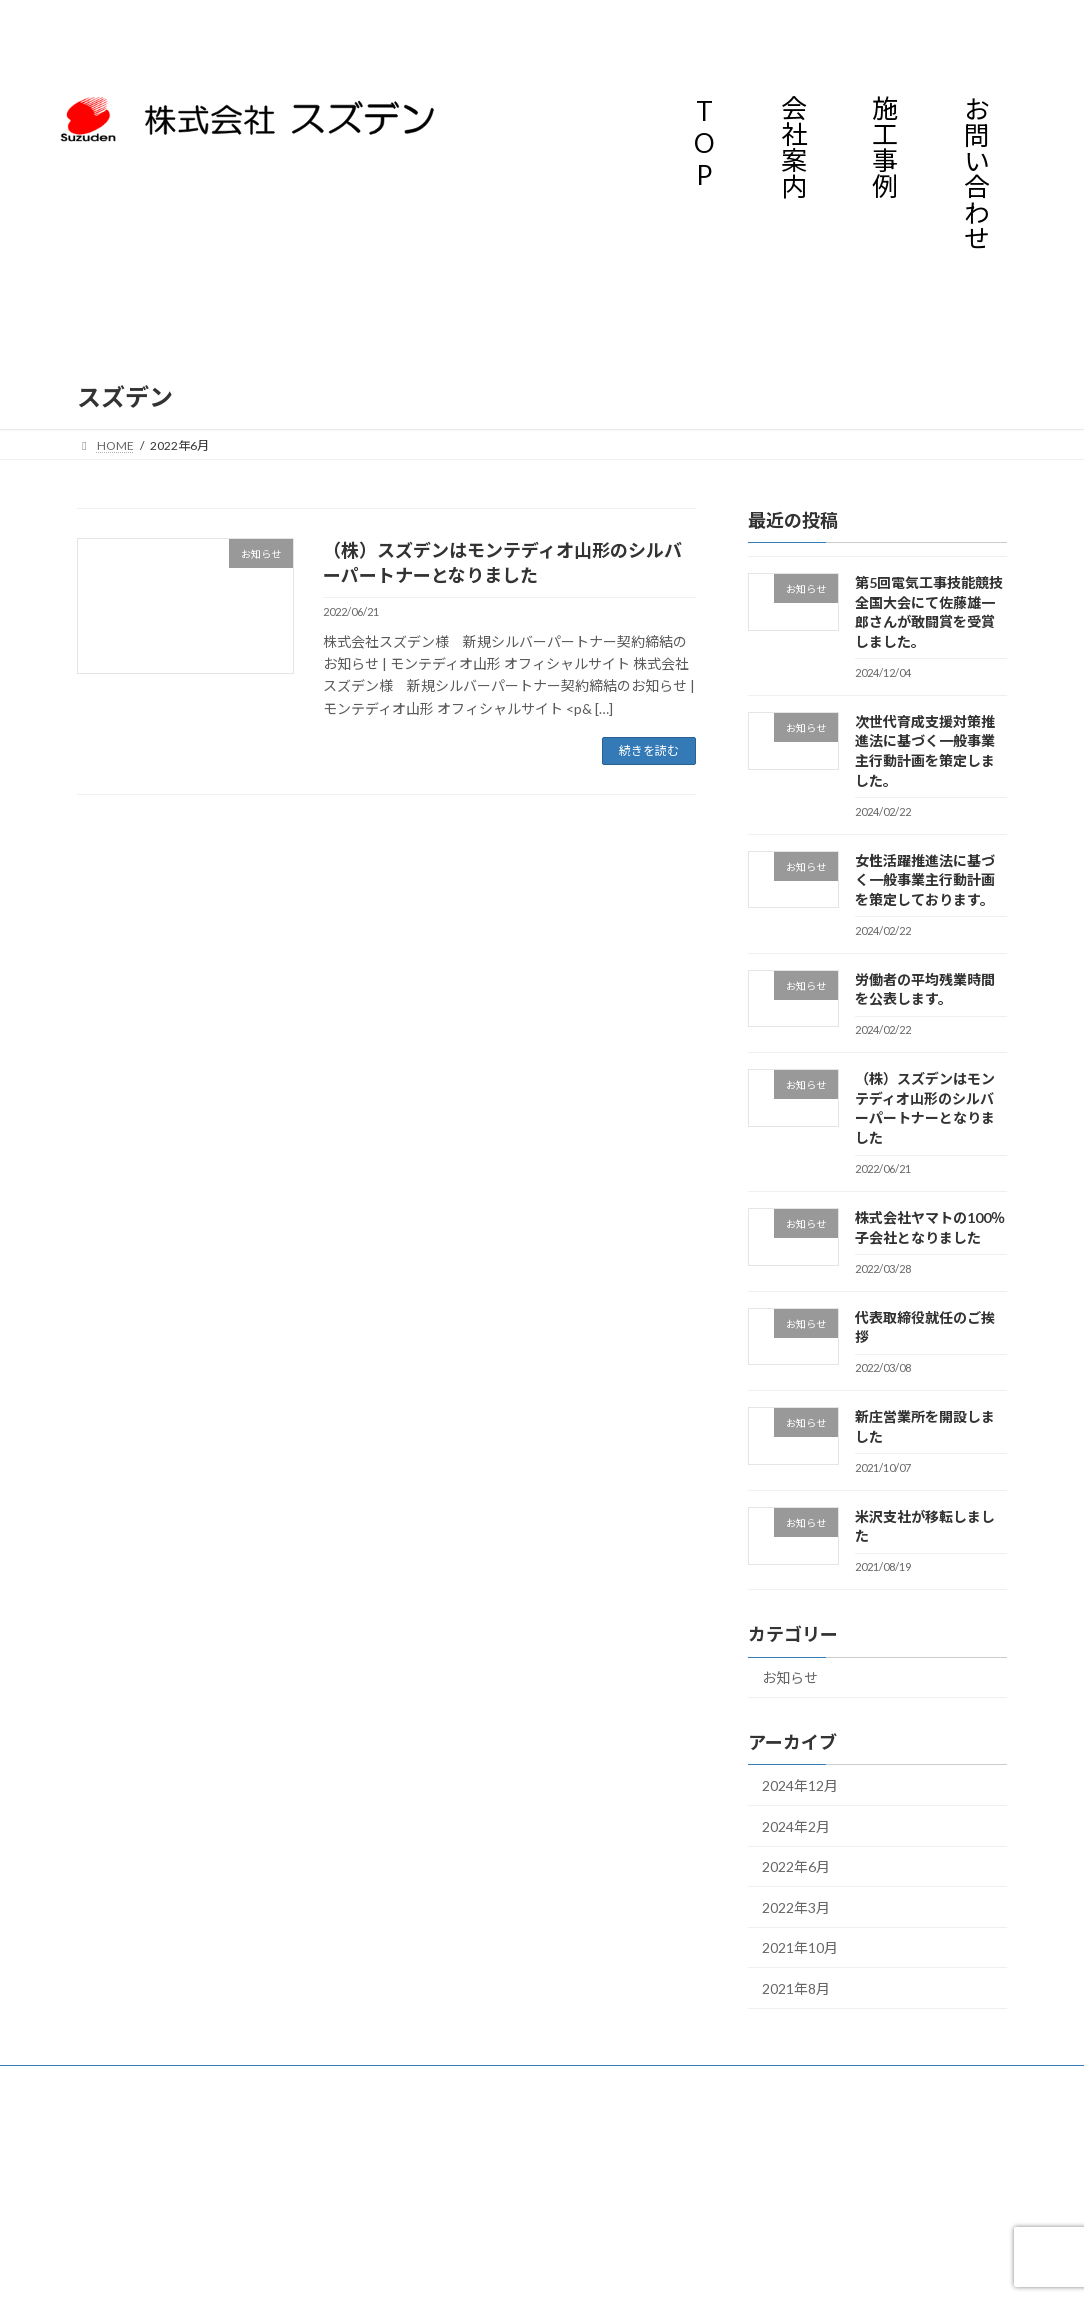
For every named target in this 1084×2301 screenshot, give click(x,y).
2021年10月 (800, 1948)
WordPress (455, 2127)
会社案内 (793, 147)
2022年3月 (796, 1907)
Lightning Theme (544, 2127)
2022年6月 (796, 1866)
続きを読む (649, 750)
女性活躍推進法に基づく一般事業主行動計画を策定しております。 (925, 880)
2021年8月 (796, 1988)
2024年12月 (800, 1785)
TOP (704, 143)
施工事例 (884, 147)
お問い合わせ (975, 173)
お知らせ (790, 1678)
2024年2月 (796, 1826)
